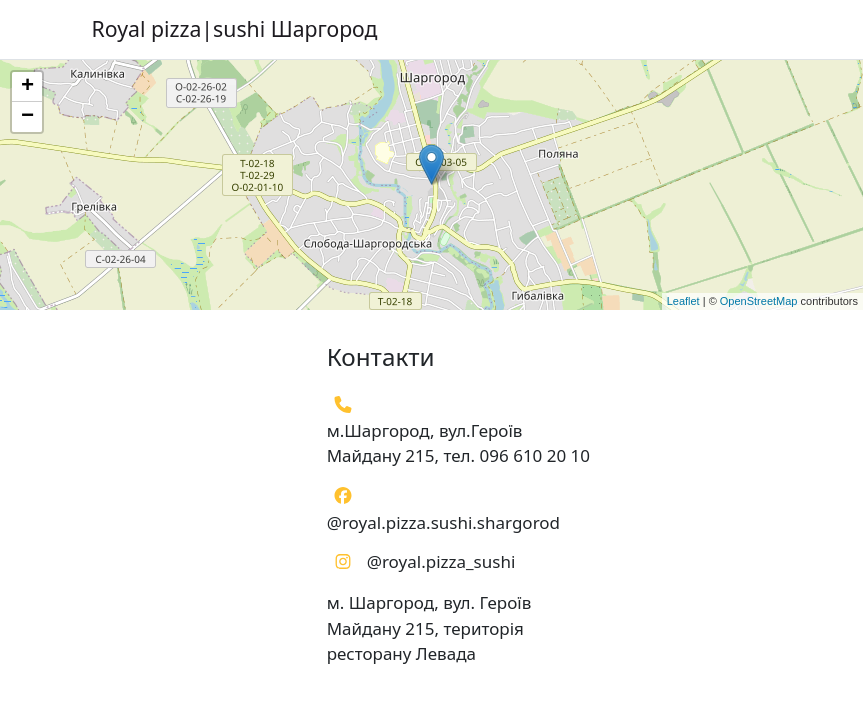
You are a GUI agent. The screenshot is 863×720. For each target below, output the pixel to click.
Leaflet (683, 301)
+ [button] (27, 87)
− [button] (27, 117)
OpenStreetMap (759, 301)
